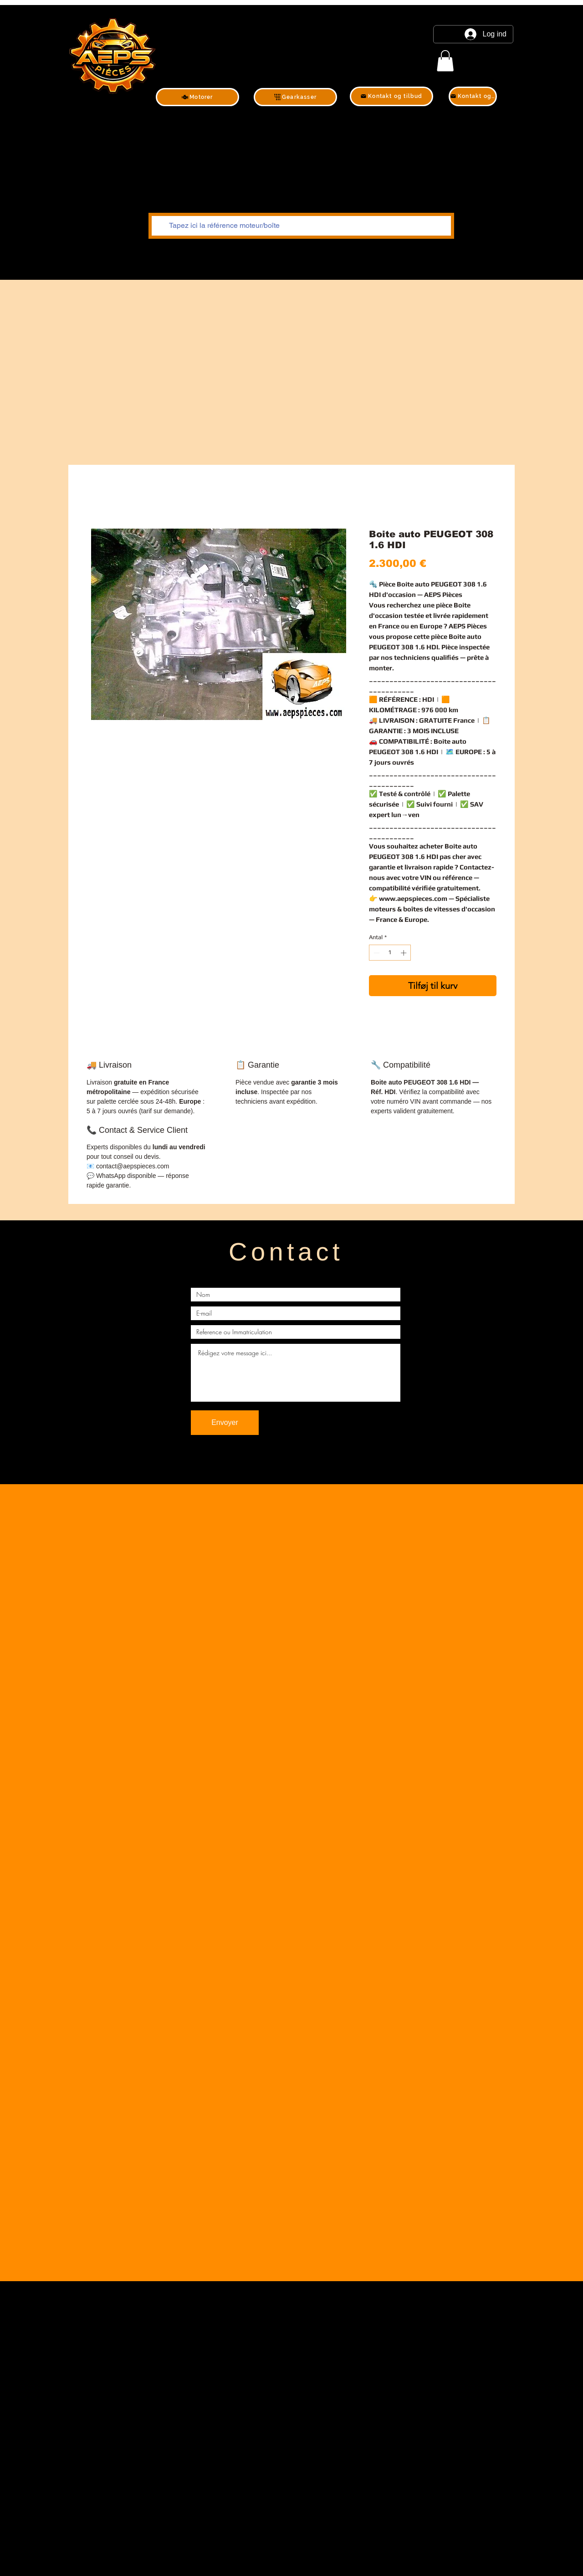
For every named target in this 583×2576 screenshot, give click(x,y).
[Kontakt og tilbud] (391, 96)
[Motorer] (197, 97)
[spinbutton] (390, 953)
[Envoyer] (225, 1422)
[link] (445, 61)
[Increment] (404, 953)
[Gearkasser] (295, 97)
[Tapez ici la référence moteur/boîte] (300, 226)
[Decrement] (375, 953)
